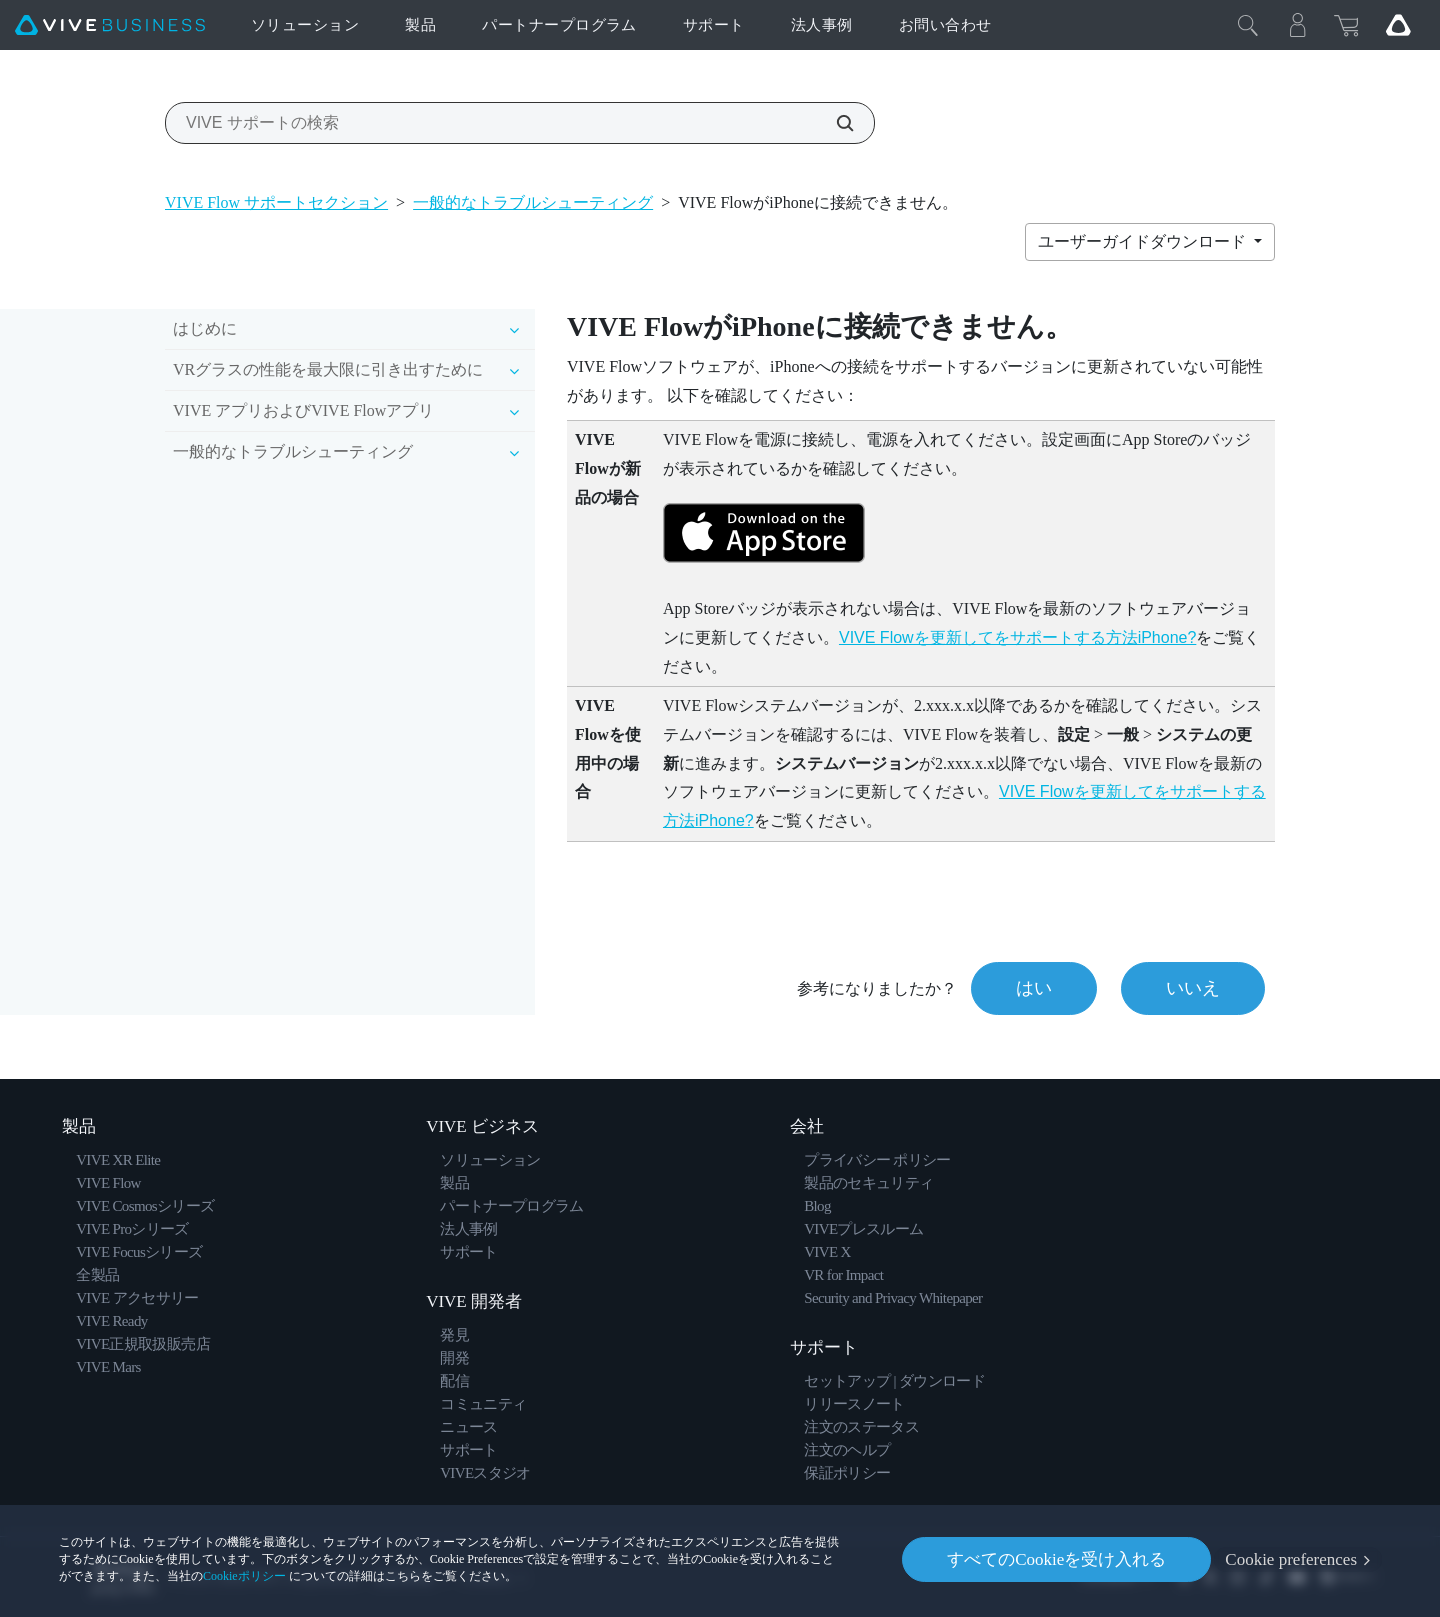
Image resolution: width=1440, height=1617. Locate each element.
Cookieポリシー (244, 1576)
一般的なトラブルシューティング (533, 202)
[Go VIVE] (1398, 25)
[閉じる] (1248, 25)
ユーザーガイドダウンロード (1144, 241)
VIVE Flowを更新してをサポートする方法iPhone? (1017, 637)
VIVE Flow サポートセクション (276, 202)
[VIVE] (110, 25)
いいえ (1193, 988)
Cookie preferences (1291, 1559)
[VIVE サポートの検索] (834, 123)
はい (1034, 988)
